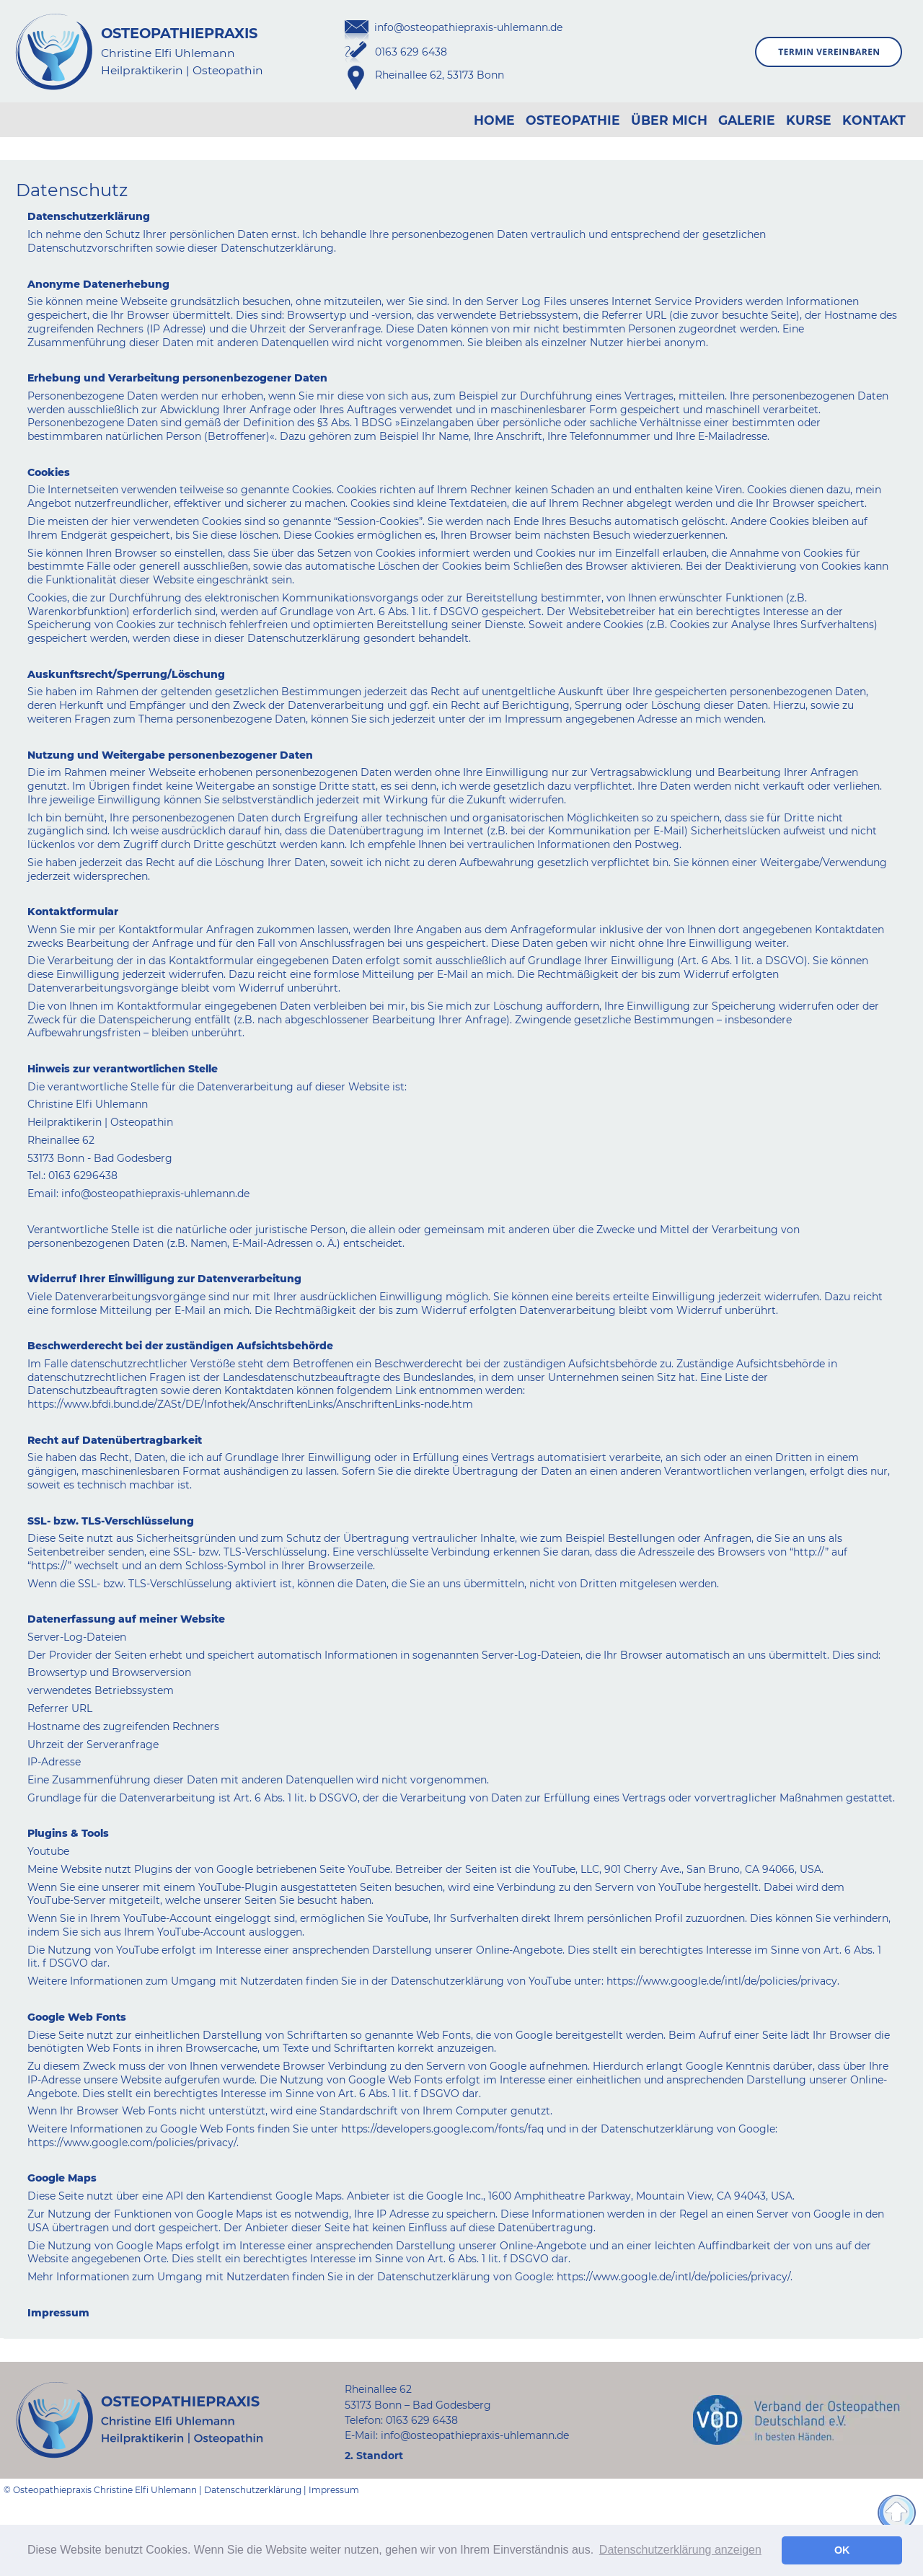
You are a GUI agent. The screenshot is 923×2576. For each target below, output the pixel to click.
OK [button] (842, 2550)
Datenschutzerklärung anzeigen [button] (680, 2550)
